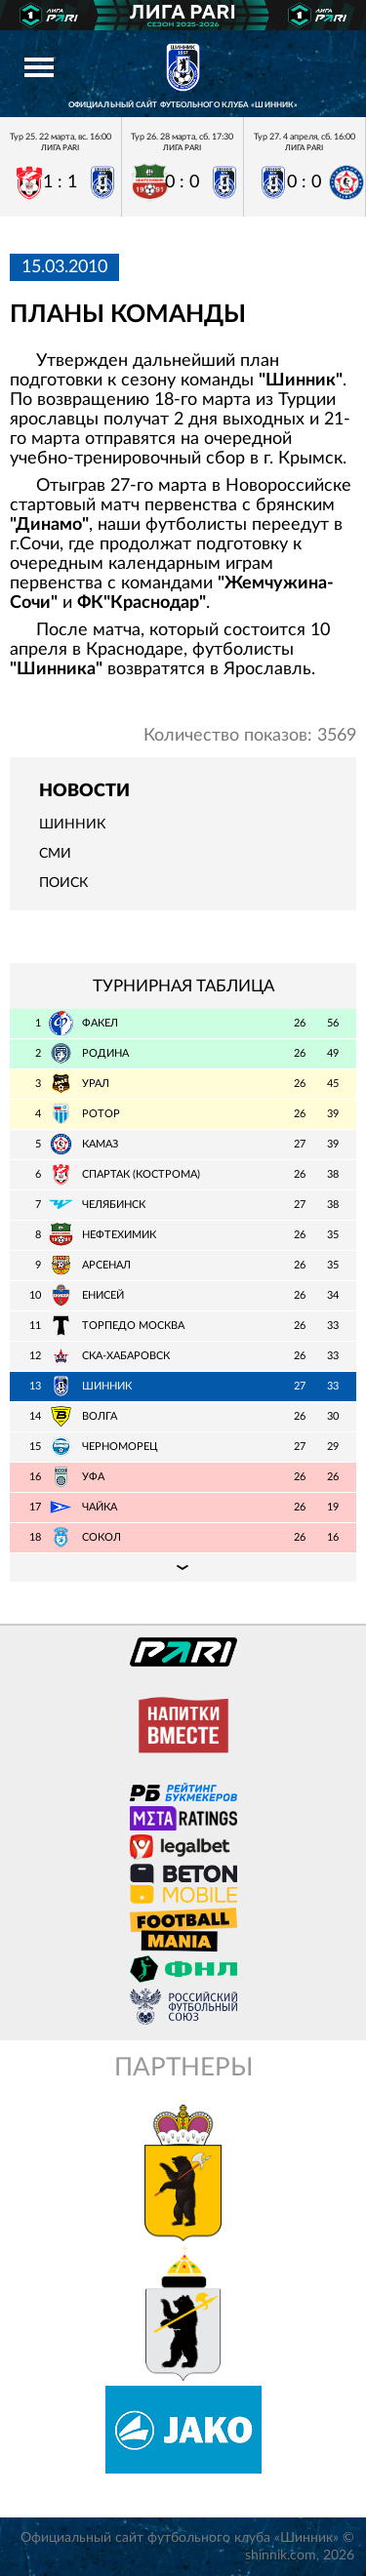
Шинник (72, 824)
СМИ (55, 854)
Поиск (63, 883)
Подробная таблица (183, 1567)
